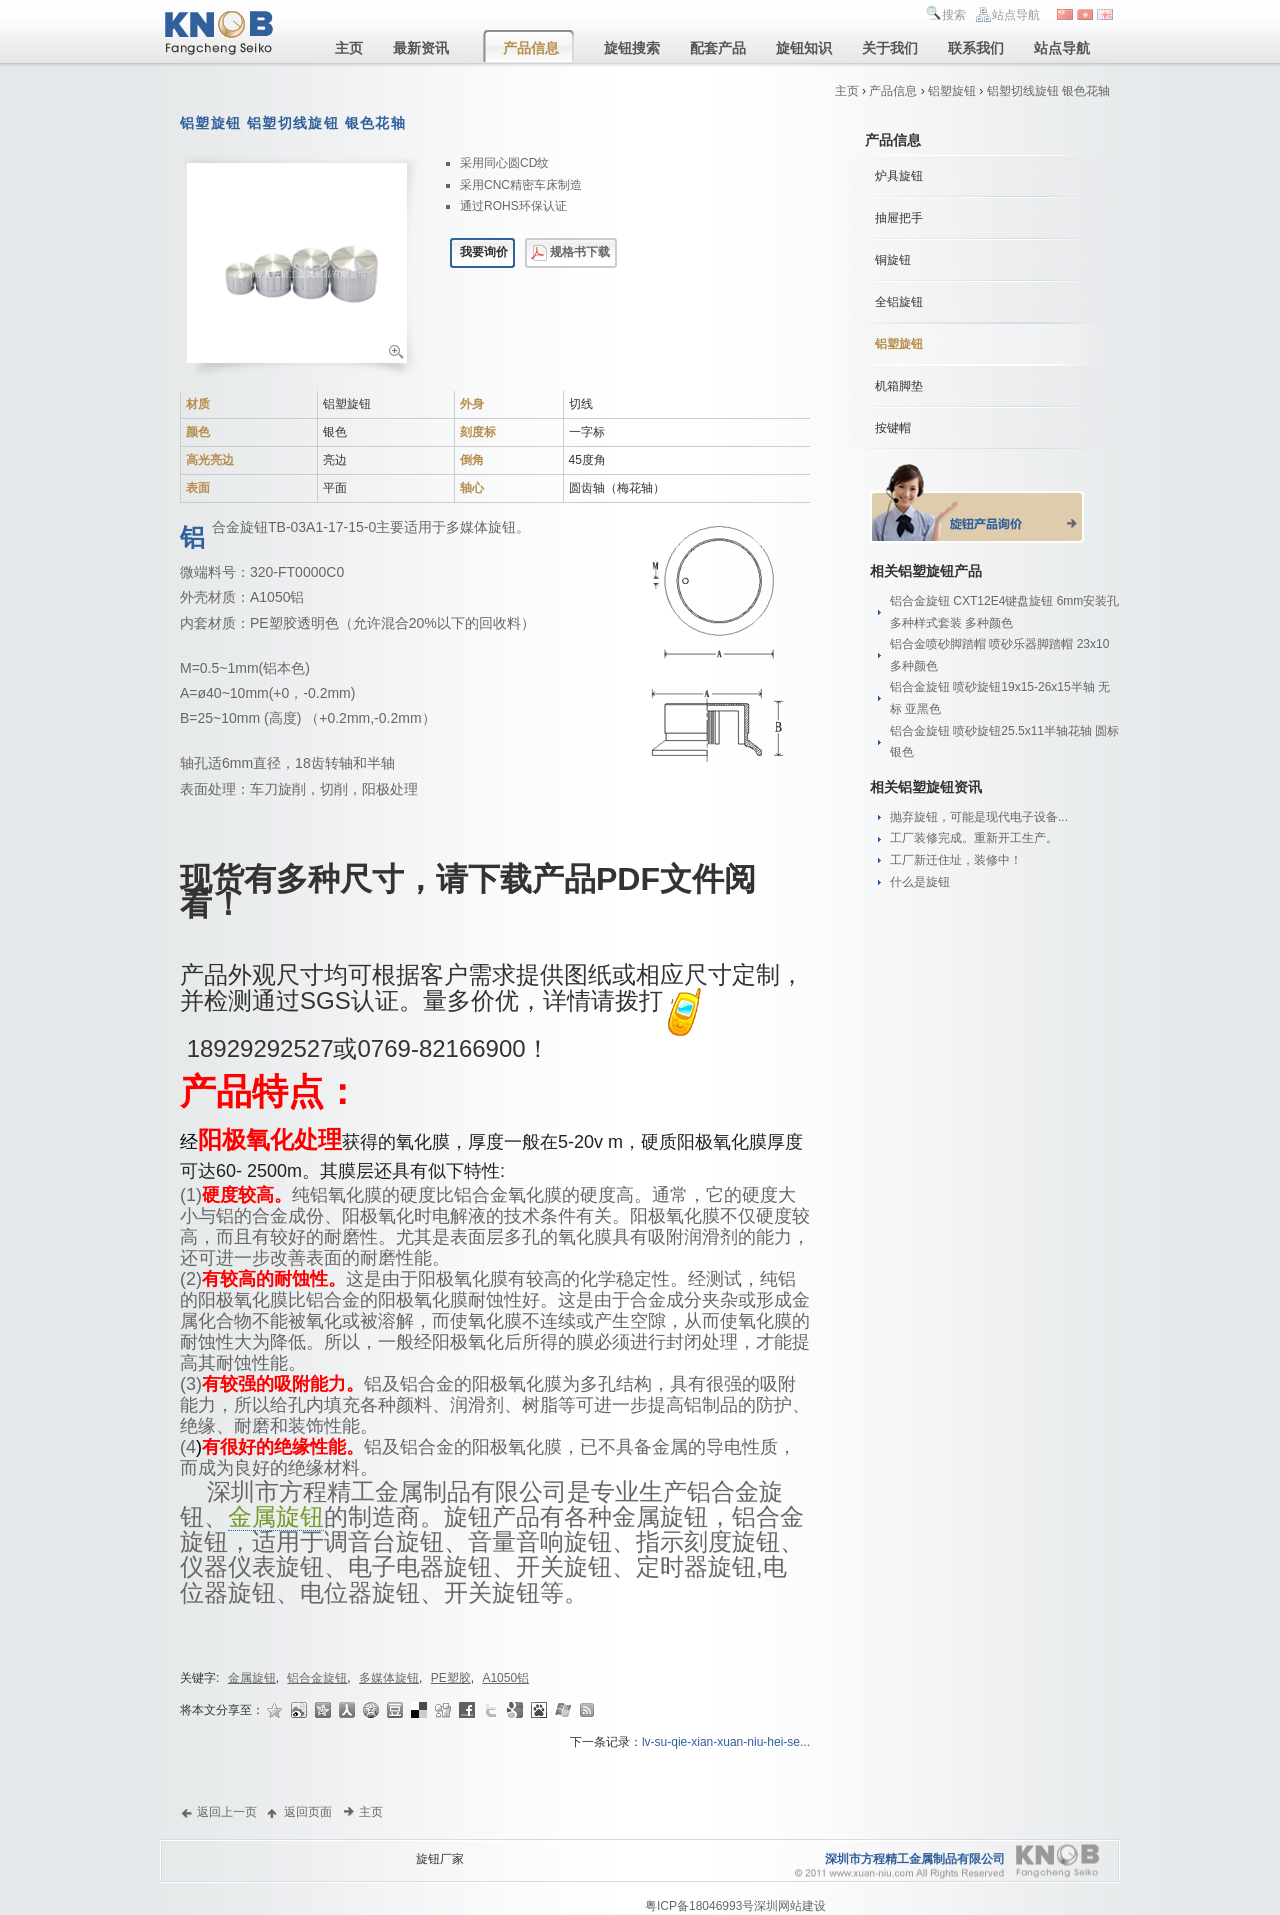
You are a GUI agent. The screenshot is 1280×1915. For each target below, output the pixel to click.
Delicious (420, 1710)
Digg (444, 1710)
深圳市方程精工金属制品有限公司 (915, 1859)
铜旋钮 (893, 260)
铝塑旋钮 (952, 91)
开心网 (324, 1710)
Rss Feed (588, 1710)
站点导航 (1016, 15)
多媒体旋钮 (389, 1678)
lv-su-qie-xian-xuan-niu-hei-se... (726, 1742)
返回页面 (308, 1811)
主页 (847, 91)
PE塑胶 (451, 1678)
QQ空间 (372, 1710)
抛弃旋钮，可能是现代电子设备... (979, 817)
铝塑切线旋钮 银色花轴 (1048, 91)
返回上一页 (227, 1811)
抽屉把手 (899, 218)
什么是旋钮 (920, 882)
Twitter (492, 1710)
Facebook (468, 1710)
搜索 (954, 15)
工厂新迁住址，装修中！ (956, 860)
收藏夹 (276, 1710)
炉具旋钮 (899, 176)
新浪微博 (300, 1710)
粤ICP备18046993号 (699, 1906)
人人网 (348, 1710)
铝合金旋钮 (317, 1678)
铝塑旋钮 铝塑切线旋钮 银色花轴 (293, 123)
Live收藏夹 (564, 1710)
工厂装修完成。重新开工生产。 (974, 838)
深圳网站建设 (790, 1906)
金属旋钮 (276, 1516)
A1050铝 (505, 1678)
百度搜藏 (540, 1710)
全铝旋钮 (899, 302)
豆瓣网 (396, 1710)
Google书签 (516, 1710)
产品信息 (893, 91)
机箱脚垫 (899, 386)
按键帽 (893, 428)
